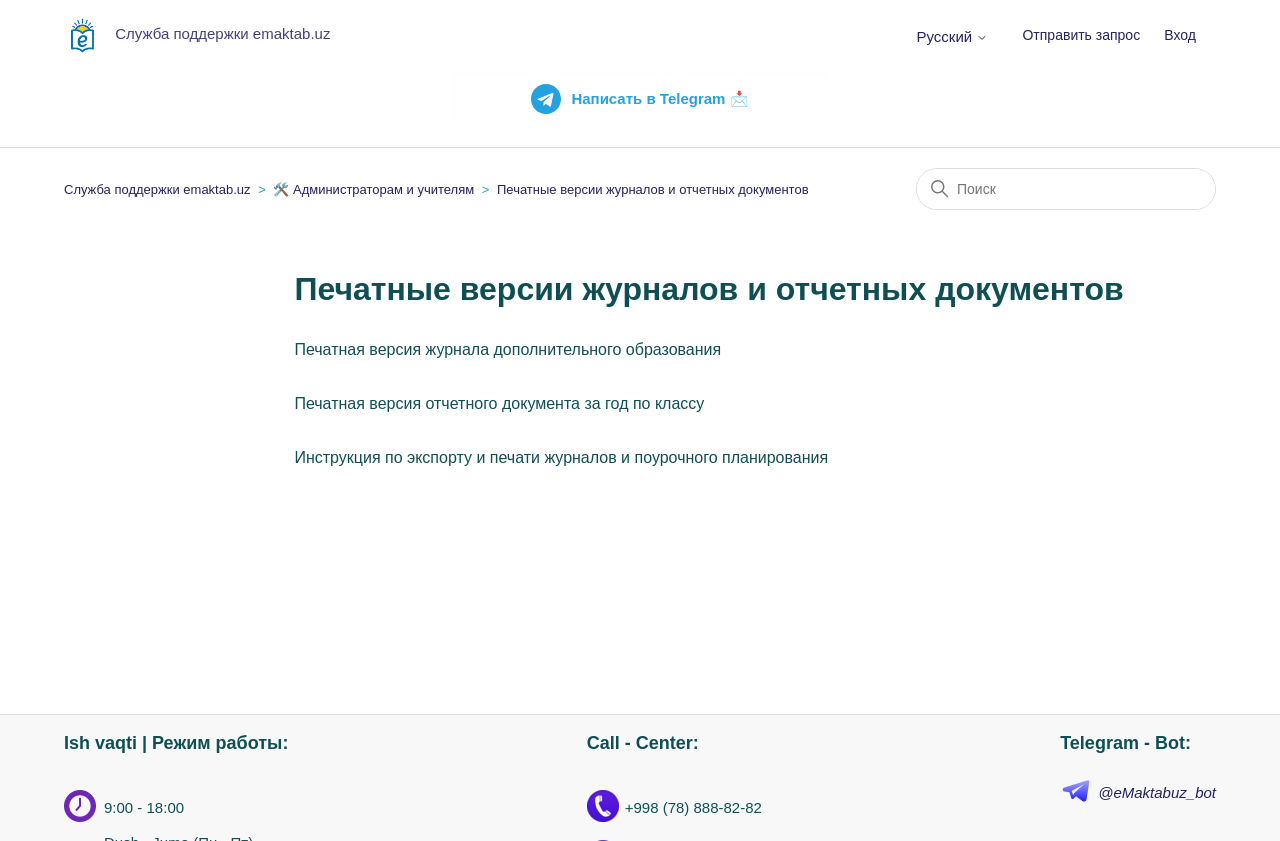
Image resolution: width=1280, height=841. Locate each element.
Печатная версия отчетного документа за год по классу (499, 403)
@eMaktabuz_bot (1157, 792)
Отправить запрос (1081, 35)
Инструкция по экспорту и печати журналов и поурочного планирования (561, 457)
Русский (952, 36)
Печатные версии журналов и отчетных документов (653, 189)
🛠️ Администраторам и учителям (373, 189)
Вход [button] (1180, 35)
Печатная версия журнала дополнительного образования (507, 349)
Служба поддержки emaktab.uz (157, 189)
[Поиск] (1066, 189)
